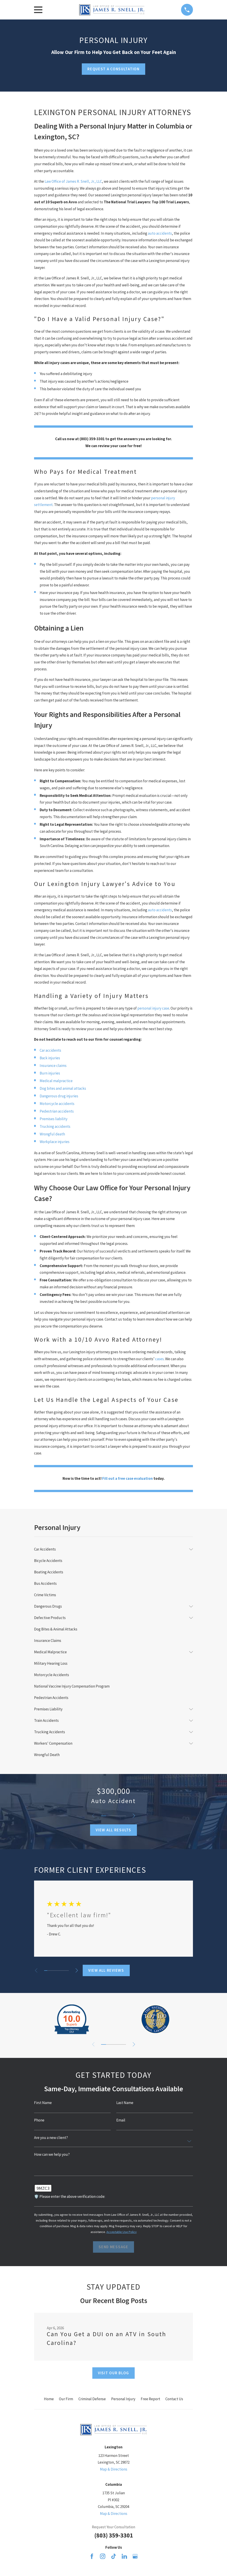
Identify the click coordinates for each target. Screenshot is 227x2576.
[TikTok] (113, 2556)
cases (159, 1358)
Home (49, 2398)
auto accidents (160, 233)
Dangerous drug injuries (59, 1096)
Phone (39, 2120)
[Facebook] (92, 2556)
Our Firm (66, 2398)
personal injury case (153, 1008)
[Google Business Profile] (135, 2556)
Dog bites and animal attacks (63, 1088)
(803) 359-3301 (113, 2535)
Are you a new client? (51, 2138)
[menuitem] (110, 1549)
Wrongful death (52, 1134)
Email (120, 2120)
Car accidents (50, 1050)
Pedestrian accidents (57, 1111)
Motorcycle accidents (57, 1103)
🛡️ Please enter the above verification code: (69, 2197)
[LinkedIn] (124, 2556)
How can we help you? (52, 2154)
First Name (43, 2103)
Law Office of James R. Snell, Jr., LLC (73, 181)
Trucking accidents (55, 1126)
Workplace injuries (54, 1141)
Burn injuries (50, 1073)
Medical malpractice (56, 1080)
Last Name (124, 2103)
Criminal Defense (92, 2398)
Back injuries (50, 1057)
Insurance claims (53, 1065)
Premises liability (53, 1118)
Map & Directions (113, 2469)
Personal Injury (123, 2398)
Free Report (150, 2398)
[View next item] (134, 1816)
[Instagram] (102, 2556)
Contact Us (174, 2398)
